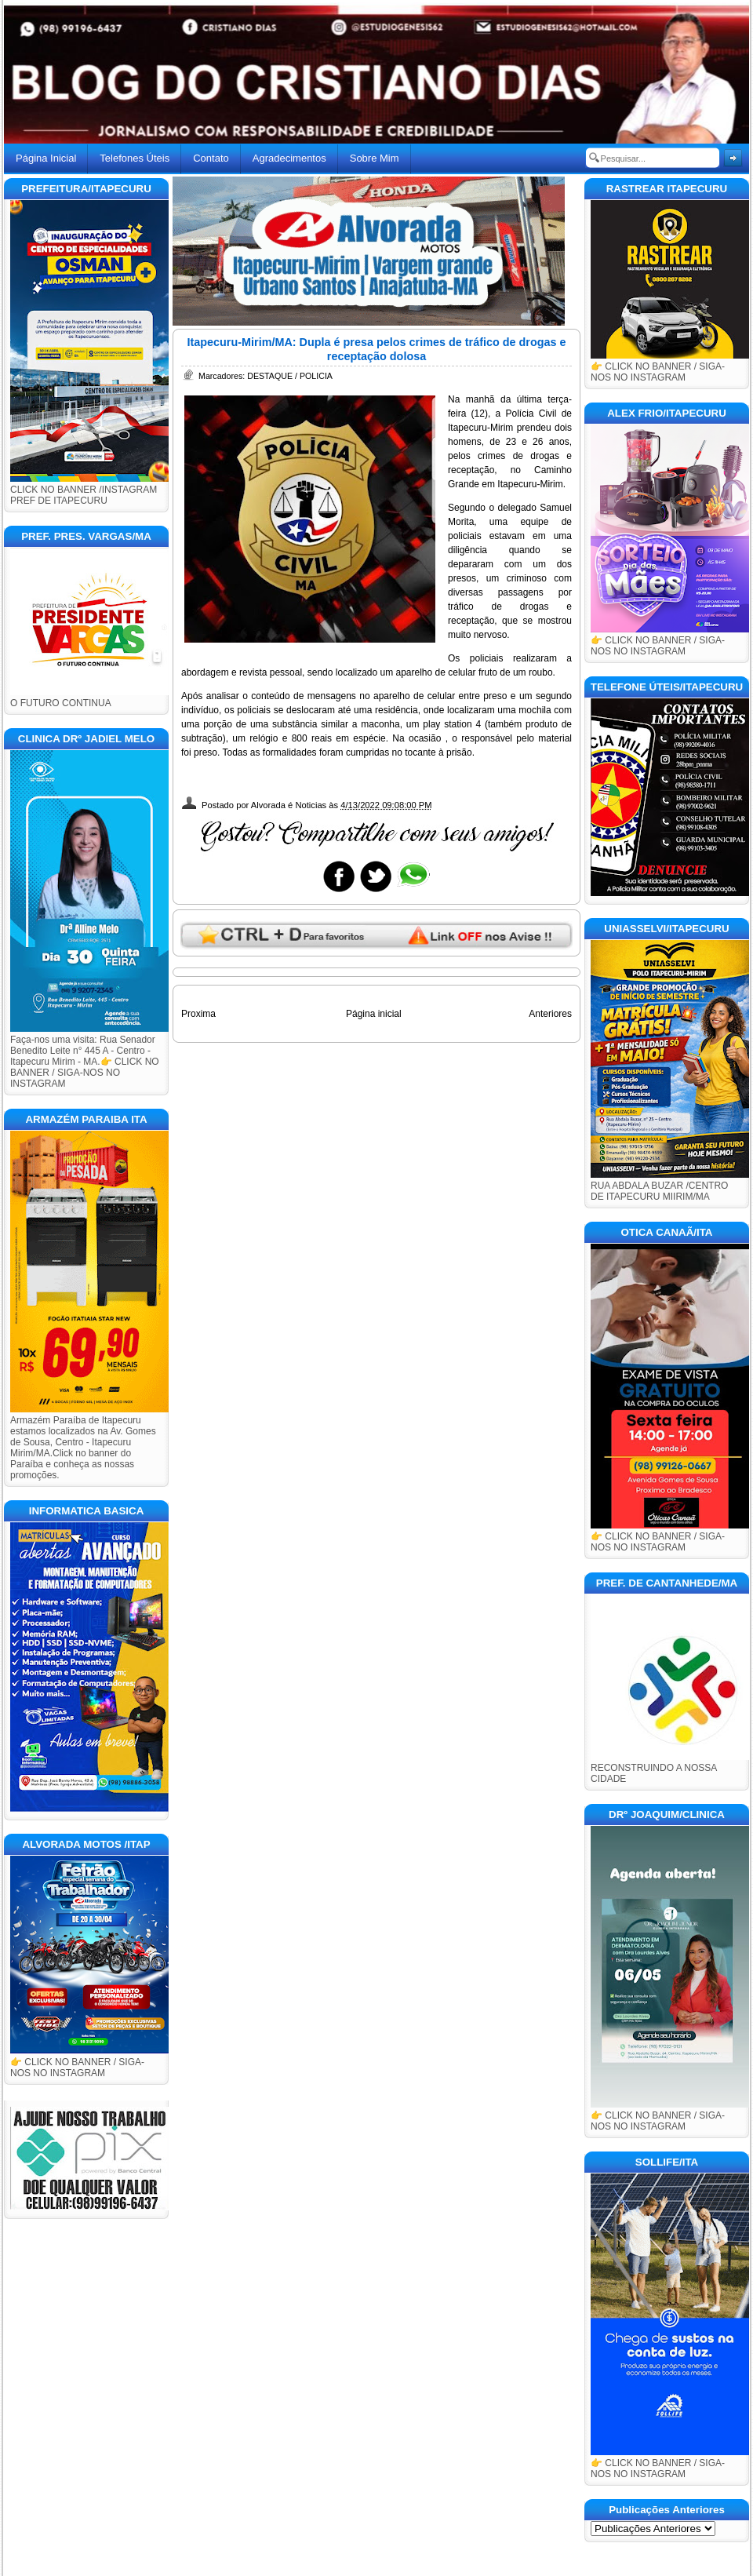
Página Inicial (46, 158)
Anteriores (550, 1013)
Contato (211, 158)
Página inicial (374, 1013)
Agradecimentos (289, 158)
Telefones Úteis (134, 158)
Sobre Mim (374, 158)
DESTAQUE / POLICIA (290, 376)
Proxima (198, 1013)
